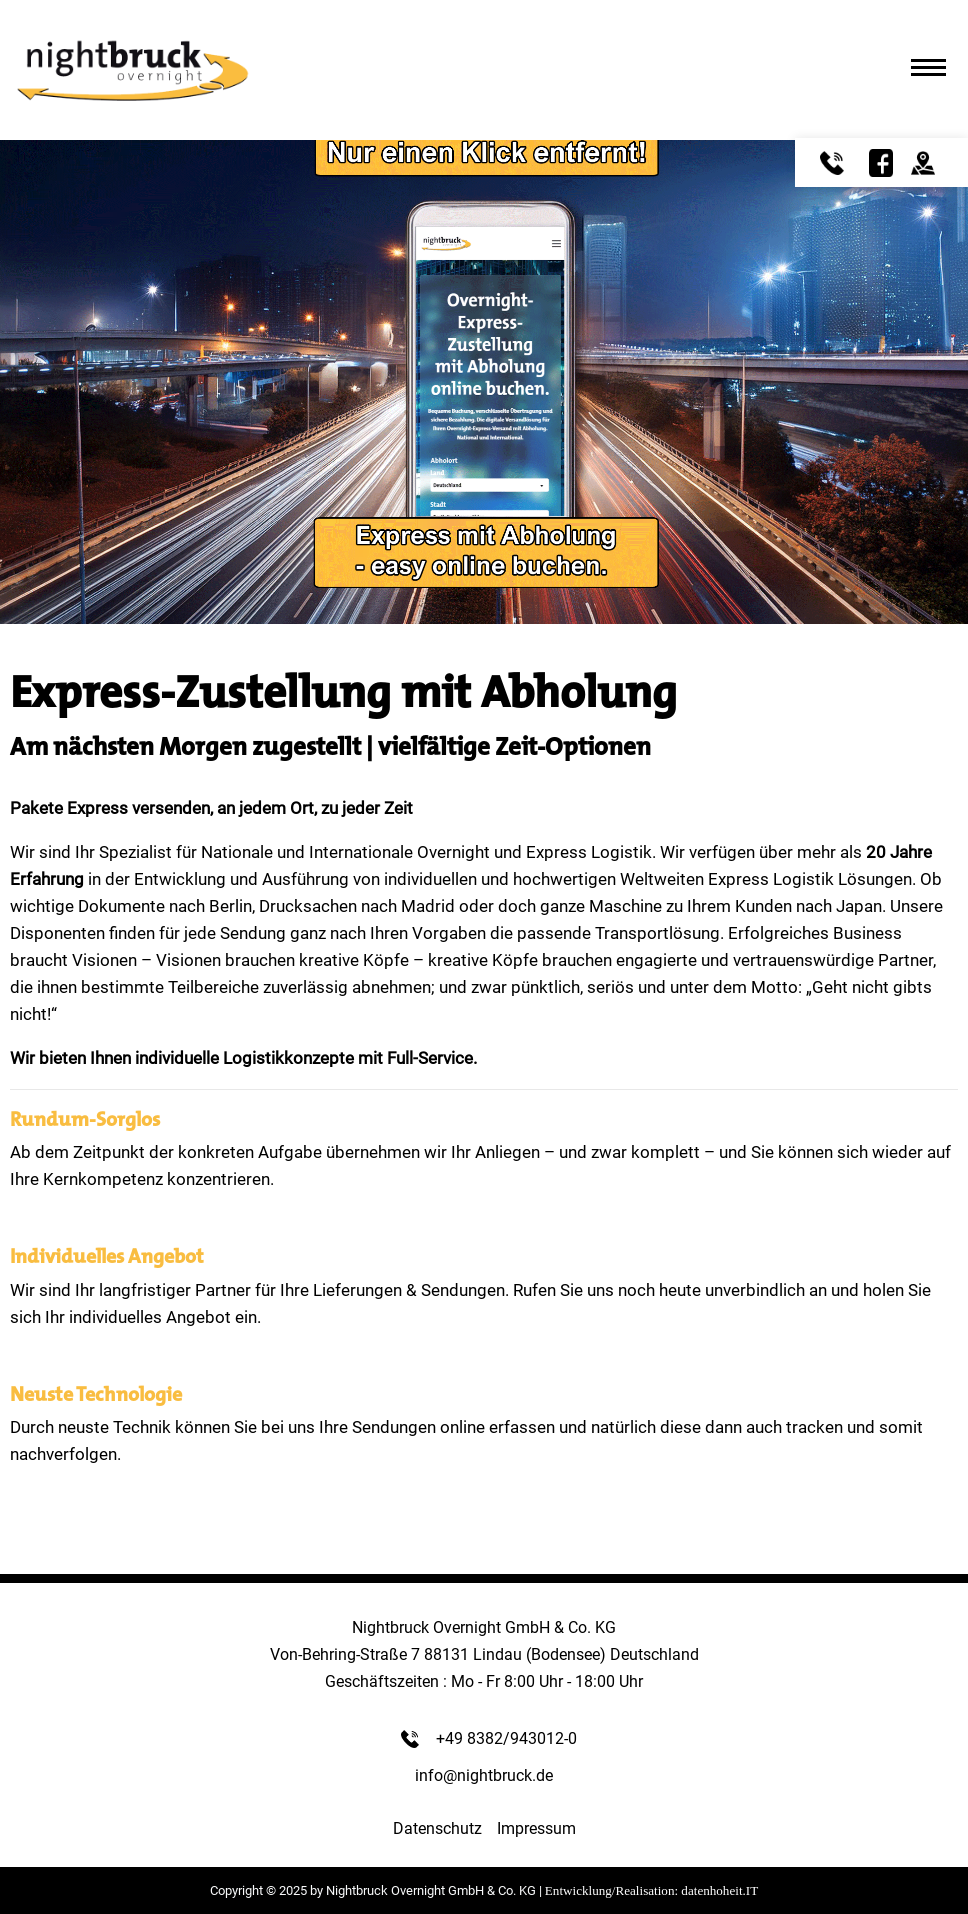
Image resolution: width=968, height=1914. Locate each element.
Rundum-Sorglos (85, 1118)
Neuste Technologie (96, 1393)
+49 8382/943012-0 (506, 1738)
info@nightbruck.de (484, 1775)
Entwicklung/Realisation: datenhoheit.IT (651, 1890)
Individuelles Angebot (107, 1255)
